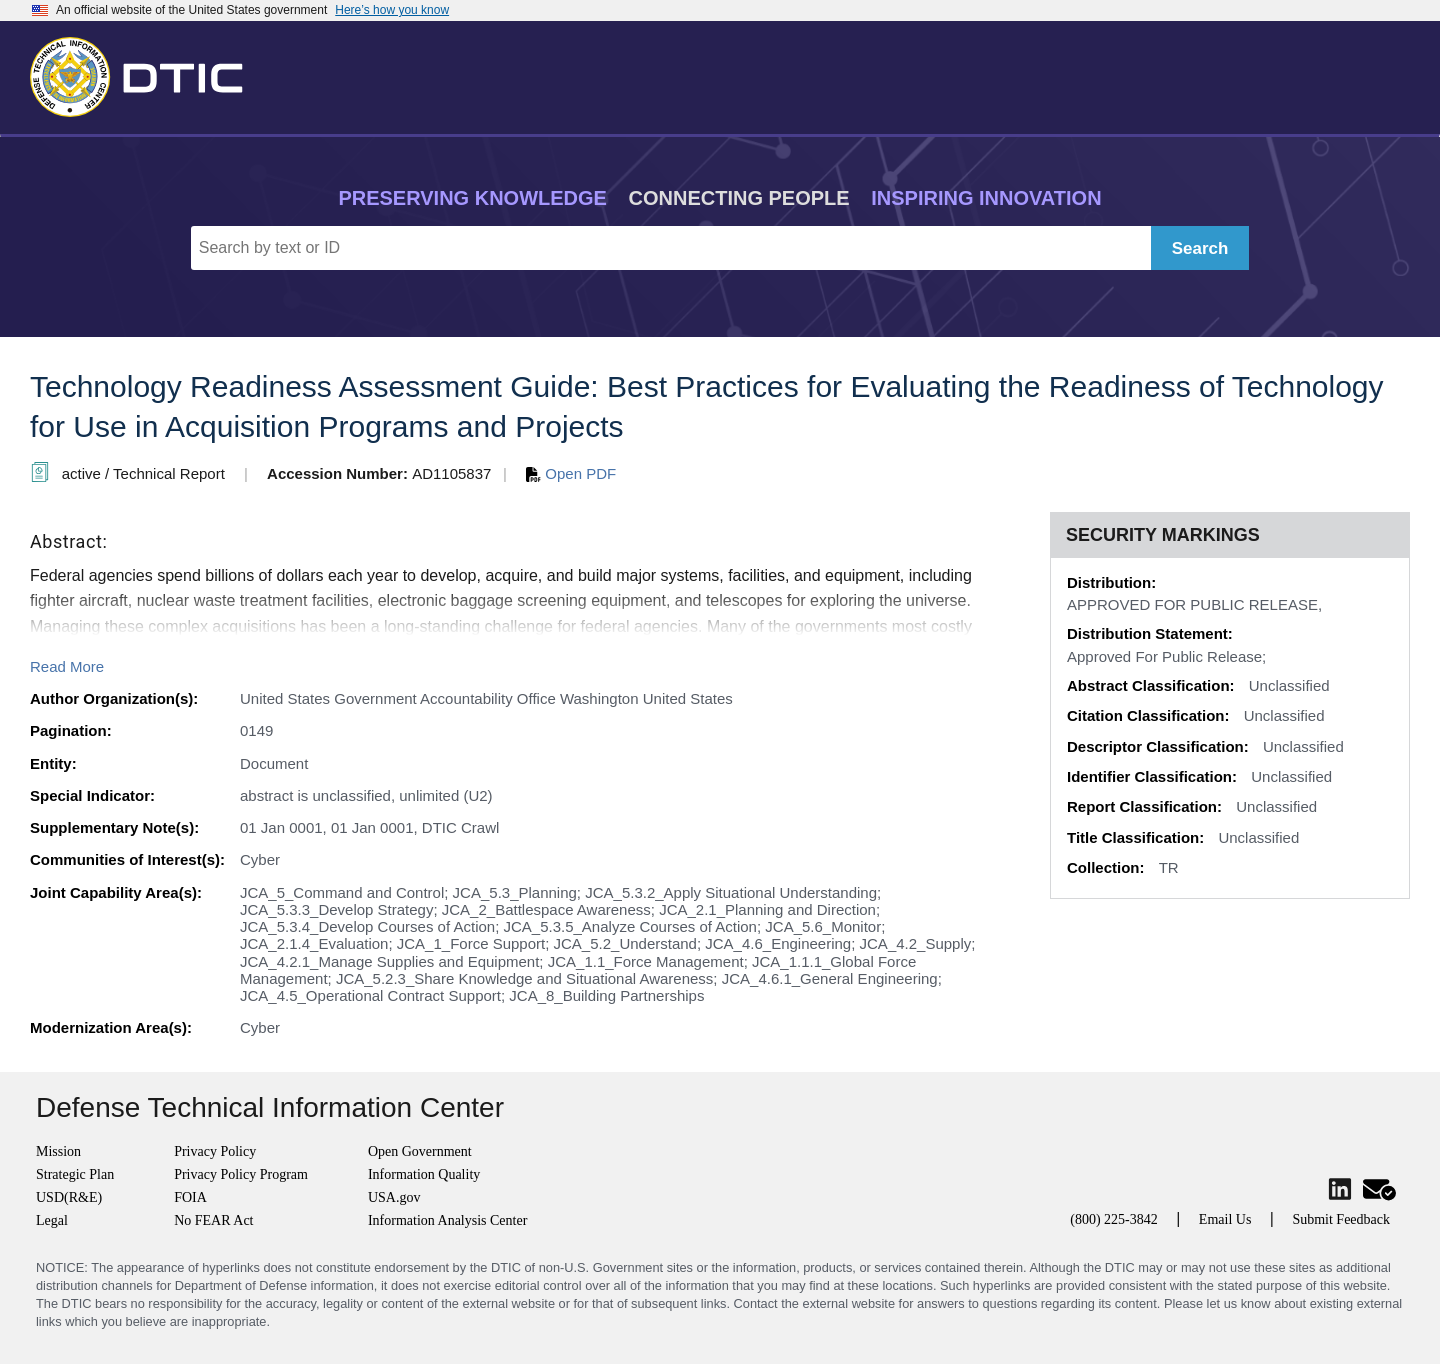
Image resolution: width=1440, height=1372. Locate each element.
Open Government (420, 1151)
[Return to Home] (145, 73)
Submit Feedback (1341, 1219)
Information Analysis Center (447, 1220)
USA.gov (394, 1197)
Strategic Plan (75, 1174)
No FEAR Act (213, 1220)
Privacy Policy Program (241, 1174)
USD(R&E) (69, 1197)
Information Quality (424, 1174)
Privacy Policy (215, 1151)
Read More (67, 666)
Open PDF (571, 473)
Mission (58, 1151)
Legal (52, 1220)
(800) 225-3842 (1114, 1219)
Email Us (1225, 1219)
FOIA (190, 1197)
